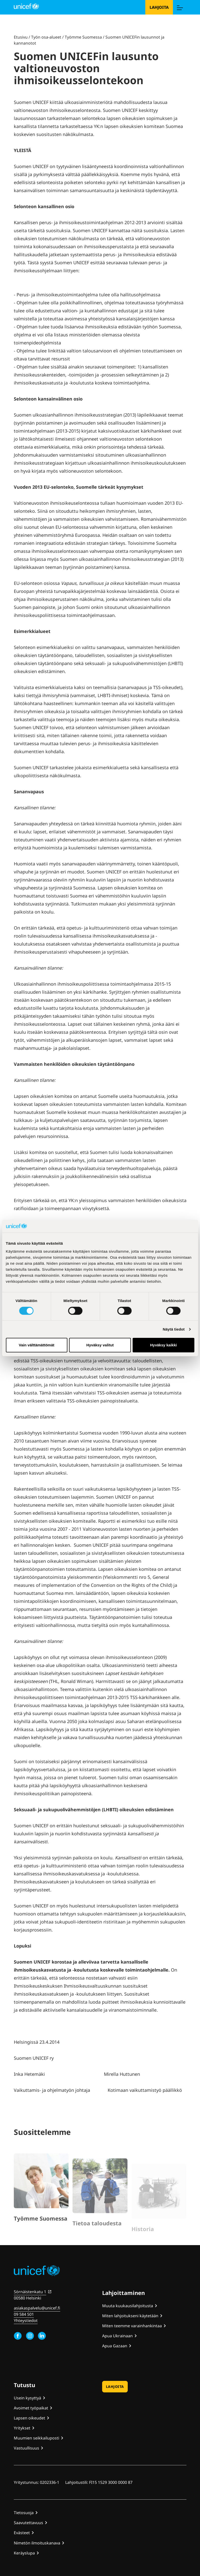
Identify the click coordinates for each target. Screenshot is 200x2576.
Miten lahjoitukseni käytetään (130, 2316)
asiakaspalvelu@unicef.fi (37, 2308)
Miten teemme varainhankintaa (132, 2326)
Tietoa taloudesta (97, 2235)
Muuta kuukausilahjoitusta (127, 2305)
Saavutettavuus (28, 2522)
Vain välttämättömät (36, 1345)
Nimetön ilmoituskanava (37, 2543)
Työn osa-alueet (46, 37)
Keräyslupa (24, 2553)
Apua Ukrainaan (117, 2336)
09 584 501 (24, 2314)
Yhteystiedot (26, 2320)
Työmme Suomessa (83, 37)
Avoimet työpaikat (31, 2408)
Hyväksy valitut (100, 1345)
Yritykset (22, 2428)
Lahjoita (159, 7)
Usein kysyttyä (27, 2398)
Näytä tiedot (174, 1329)
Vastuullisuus (26, 2448)
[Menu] (179, 7)
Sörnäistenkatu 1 (30, 2291)
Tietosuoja (24, 2512)
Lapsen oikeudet (29, 2418)
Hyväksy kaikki (163, 1345)
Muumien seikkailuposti (36, 2438)
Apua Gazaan (114, 2346)
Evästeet (22, 2532)
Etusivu (21, 37)
